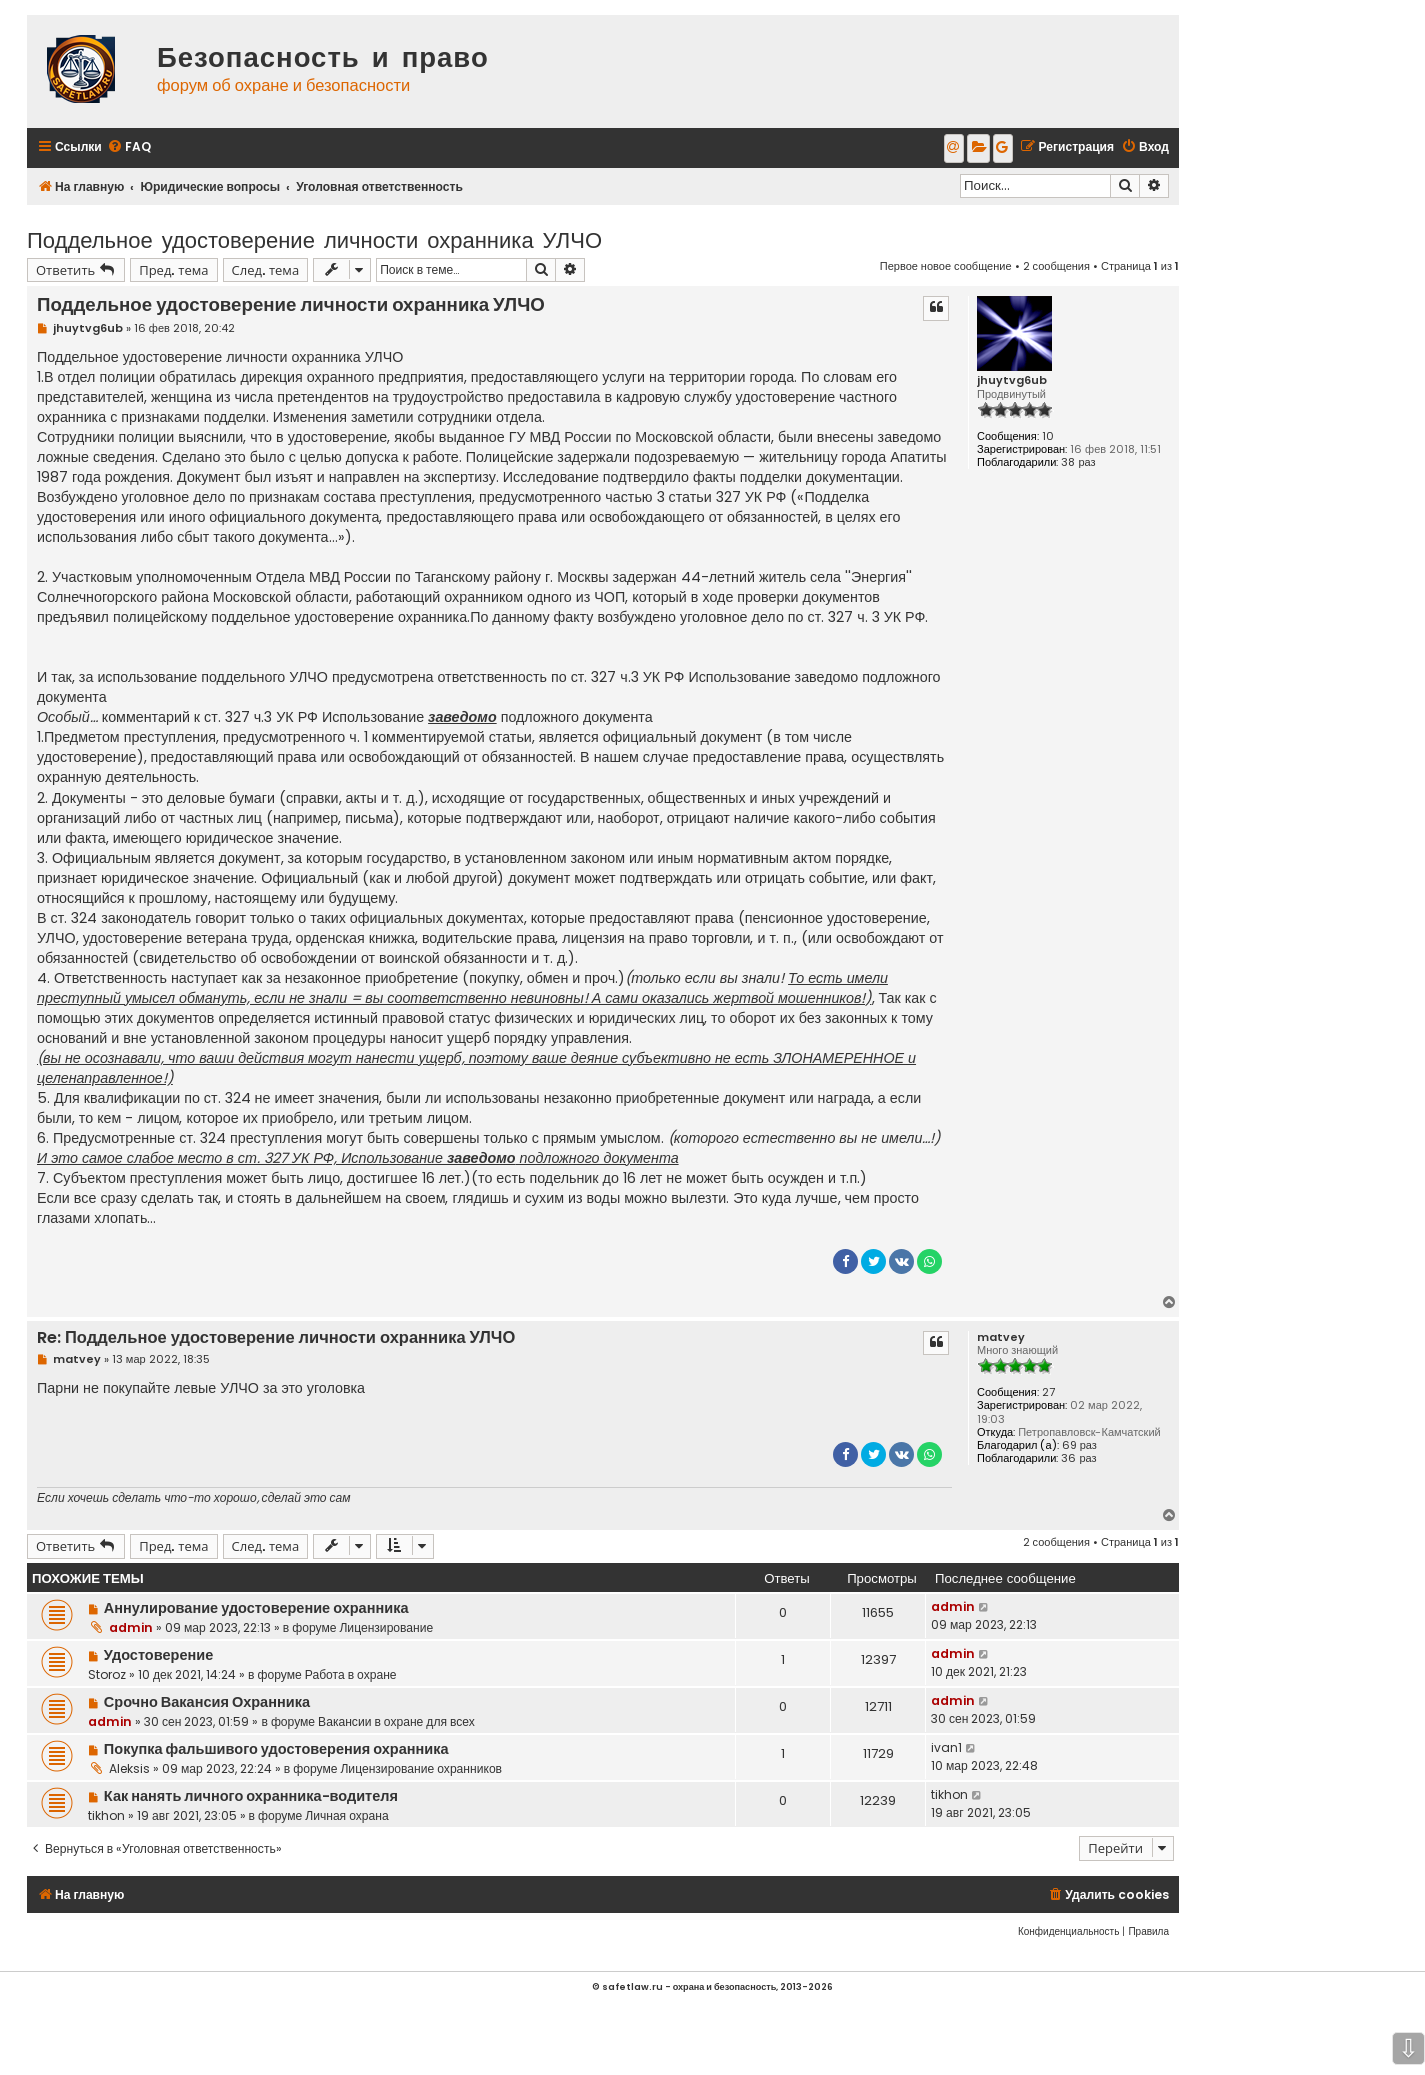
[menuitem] (129, 147)
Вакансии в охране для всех (396, 1721)
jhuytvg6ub (1012, 380)
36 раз (1078, 1458)
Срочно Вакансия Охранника (207, 1702)
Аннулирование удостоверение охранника (256, 1608)
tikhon (106, 1815)
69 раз (1079, 1445)
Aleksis (129, 1768)
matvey (1001, 1337)
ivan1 (946, 1747)
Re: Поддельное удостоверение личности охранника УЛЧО (276, 1338)
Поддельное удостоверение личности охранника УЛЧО (314, 238)
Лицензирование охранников (421, 1768)
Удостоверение (158, 1655)
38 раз (1078, 462)
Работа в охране (351, 1674)
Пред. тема (173, 269)
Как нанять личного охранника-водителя (251, 1796)
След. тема (266, 269)
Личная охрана (346, 1815)
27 (1048, 1392)
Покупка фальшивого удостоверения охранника (276, 1749)
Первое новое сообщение (946, 266)
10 (1048, 436)
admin (131, 1627)
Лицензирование (386, 1627)
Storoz (107, 1674)
